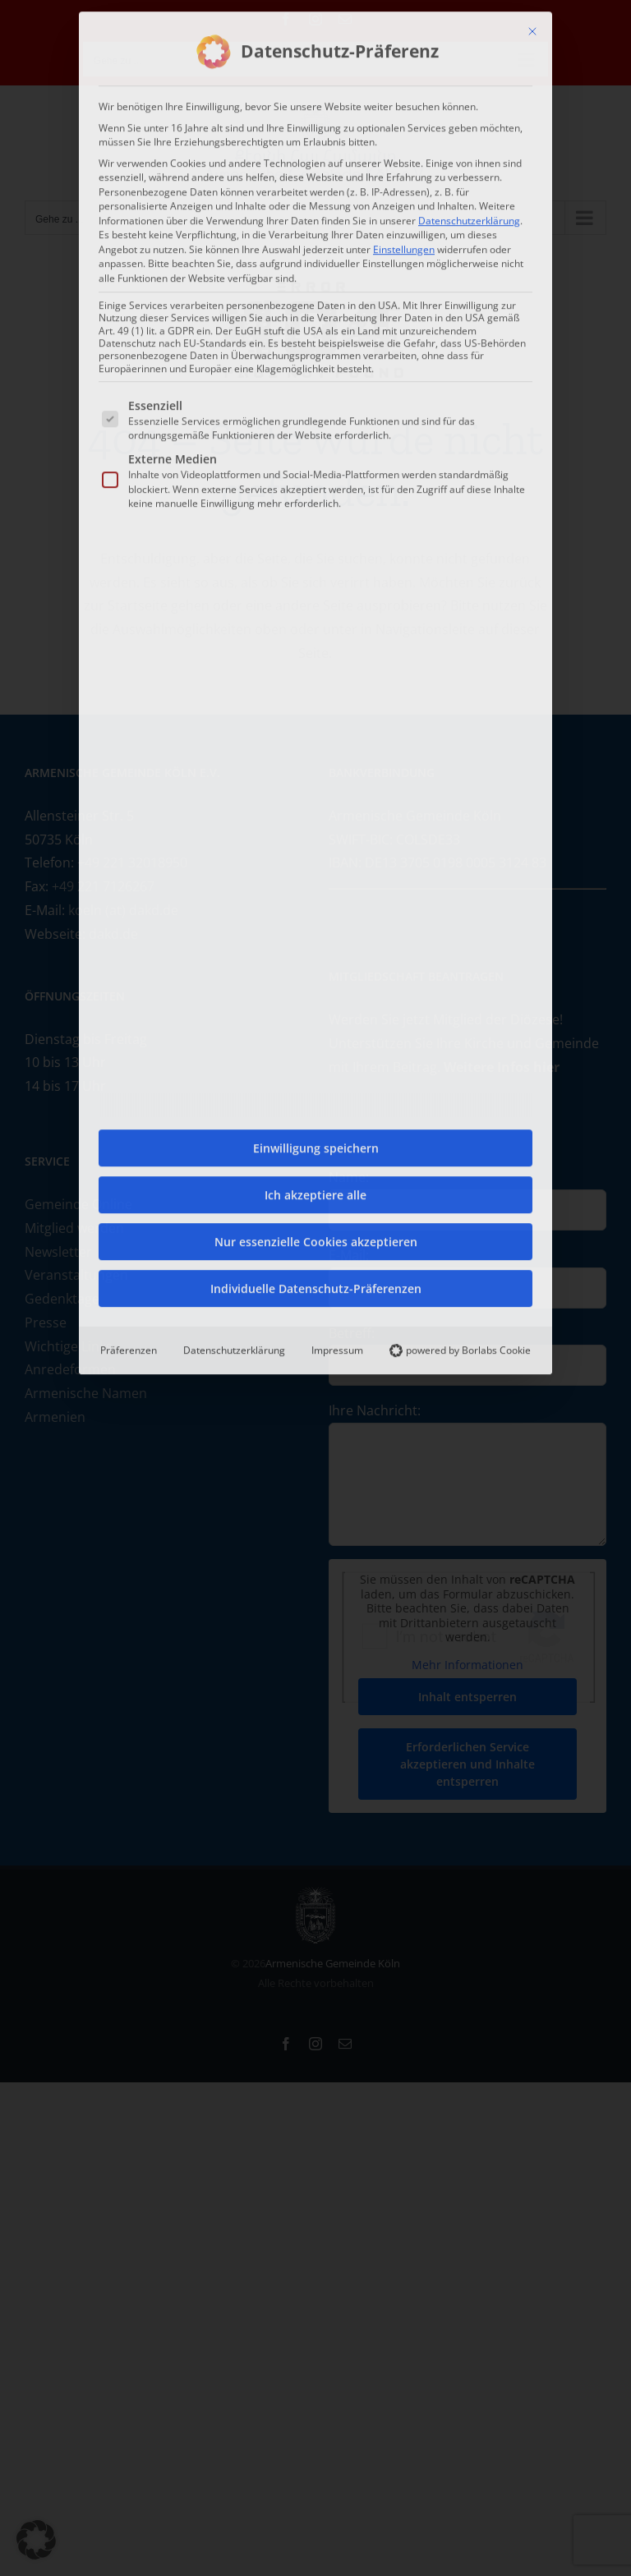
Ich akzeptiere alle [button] (315, 1191)
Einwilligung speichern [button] (316, 1144)
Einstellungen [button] (404, 245)
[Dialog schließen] (532, 28)
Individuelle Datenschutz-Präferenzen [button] (315, 1285)
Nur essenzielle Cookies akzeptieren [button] (315, 1238)
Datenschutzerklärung (469, 216)
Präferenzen (128, 1347)
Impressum (337, 1347)
